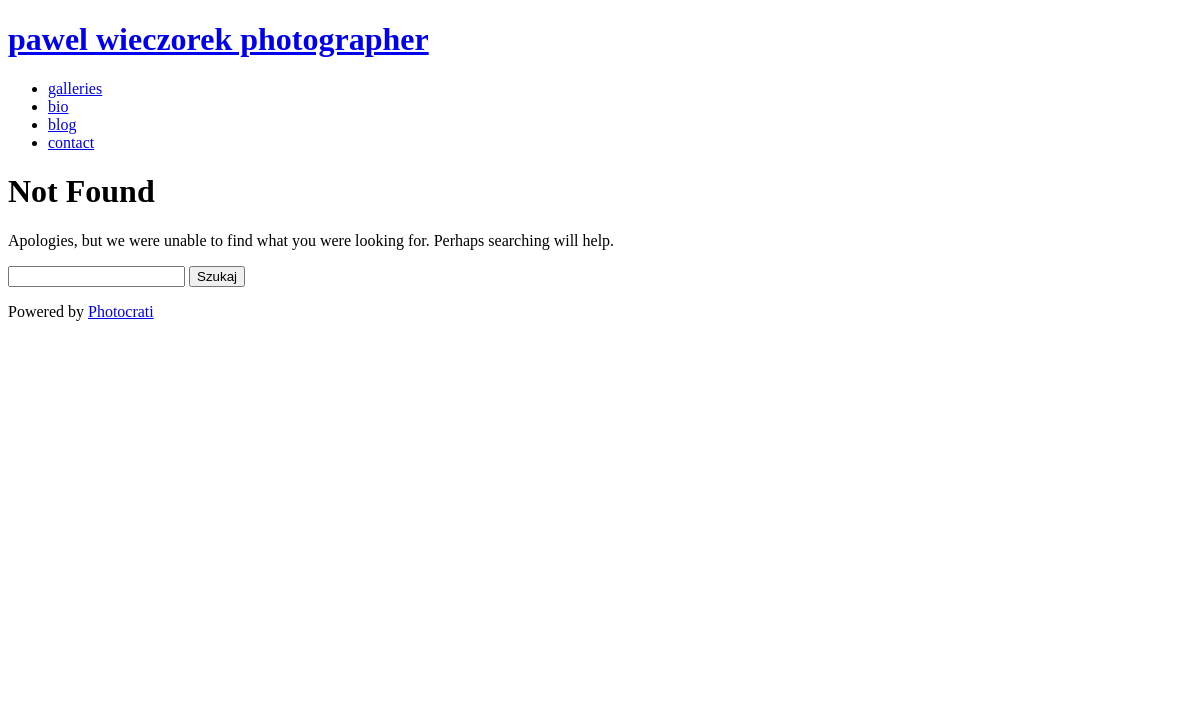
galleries (75, 88)
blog (62, 124)
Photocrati (121, 311)
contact (71, 142)
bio (58, 106)
